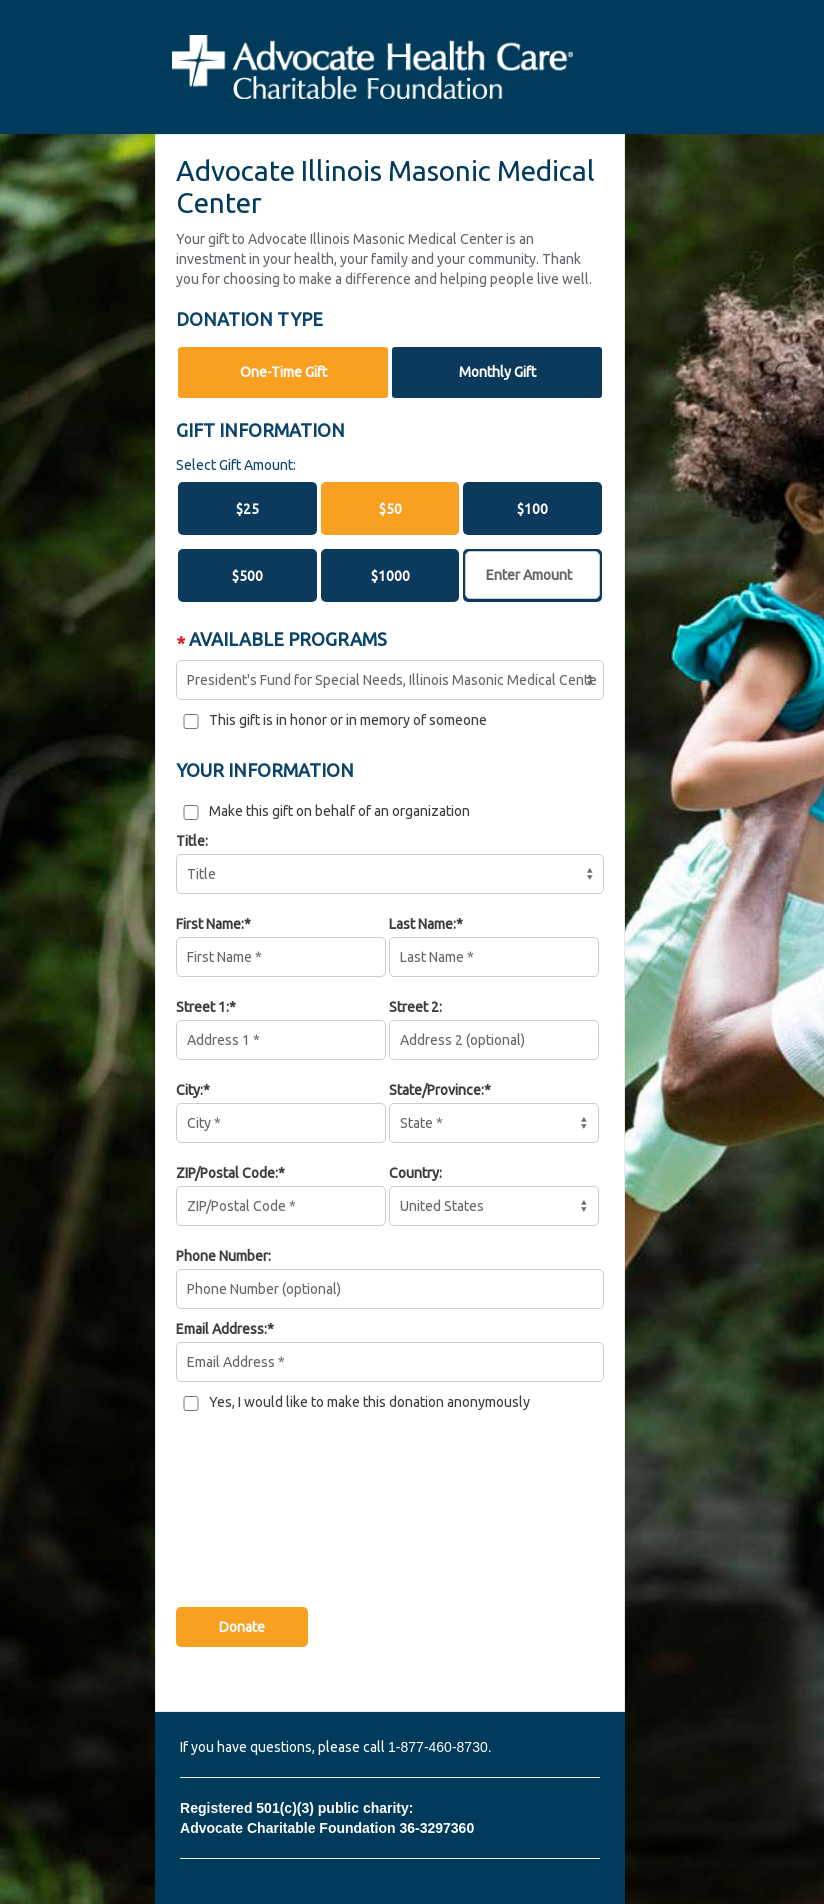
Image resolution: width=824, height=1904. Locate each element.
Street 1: (202, 1007)
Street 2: (415, 1007)
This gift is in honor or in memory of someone (348, 720)
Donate (242, 1627)
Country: (415, 1173)
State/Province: (436, 1090)
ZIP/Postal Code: (227, 1173)
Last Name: (422, 924)
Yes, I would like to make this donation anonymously (369, 1402)
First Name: (210, 924)
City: (189, 1090)
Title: (192, 841)
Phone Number (222, 1256)
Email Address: (221, 1329)
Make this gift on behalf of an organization (339, 811)
